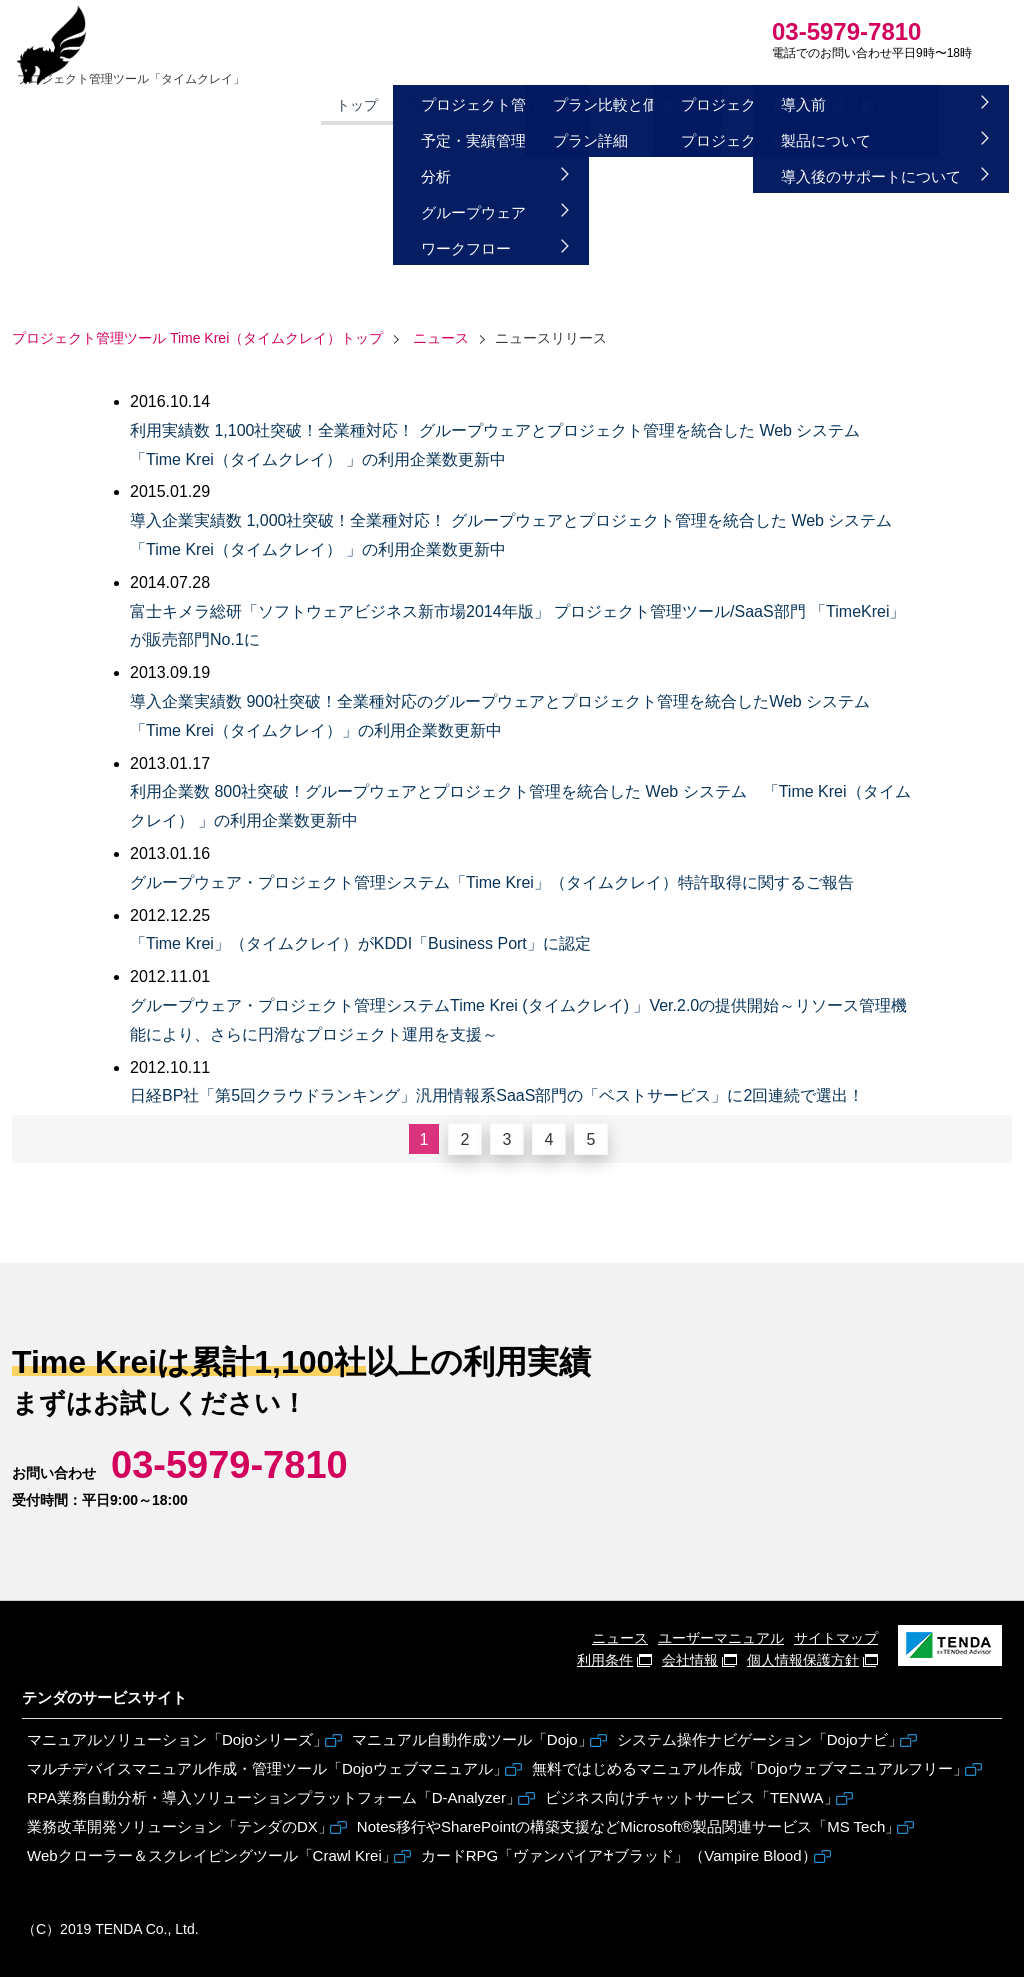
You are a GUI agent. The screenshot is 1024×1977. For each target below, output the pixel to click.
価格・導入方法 (507, 110)
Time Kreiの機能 (376, 110)
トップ (275, 110)
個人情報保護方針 (803, 1660)
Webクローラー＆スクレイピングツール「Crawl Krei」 (212, 1855)
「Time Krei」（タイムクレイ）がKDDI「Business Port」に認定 (360, 943)
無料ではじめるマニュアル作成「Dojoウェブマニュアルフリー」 (750, 1768)
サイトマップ (836, 1638)
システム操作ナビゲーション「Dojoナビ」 (760, 1739)
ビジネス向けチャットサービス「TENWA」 (692, 1797)
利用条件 (605, 1660)
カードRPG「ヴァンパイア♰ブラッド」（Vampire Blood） (619, 1855)
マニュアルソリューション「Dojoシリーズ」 (177, 1739)
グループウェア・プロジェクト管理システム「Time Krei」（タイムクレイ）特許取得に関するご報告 (492, 882)
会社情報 (690, 1660)
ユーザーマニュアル (721, 1638)
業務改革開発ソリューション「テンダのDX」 (180, 1826)
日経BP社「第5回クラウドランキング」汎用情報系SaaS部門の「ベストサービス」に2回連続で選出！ (497, 1095)
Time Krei (189, 67)
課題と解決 (621, 110)
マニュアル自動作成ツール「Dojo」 (472, 1739)
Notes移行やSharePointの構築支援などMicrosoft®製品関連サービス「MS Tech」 (628, 1826)
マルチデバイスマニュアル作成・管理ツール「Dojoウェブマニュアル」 (267, 1768)
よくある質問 (728, 110)
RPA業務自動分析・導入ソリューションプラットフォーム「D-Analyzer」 (274, 1797)
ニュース (441, 338)
